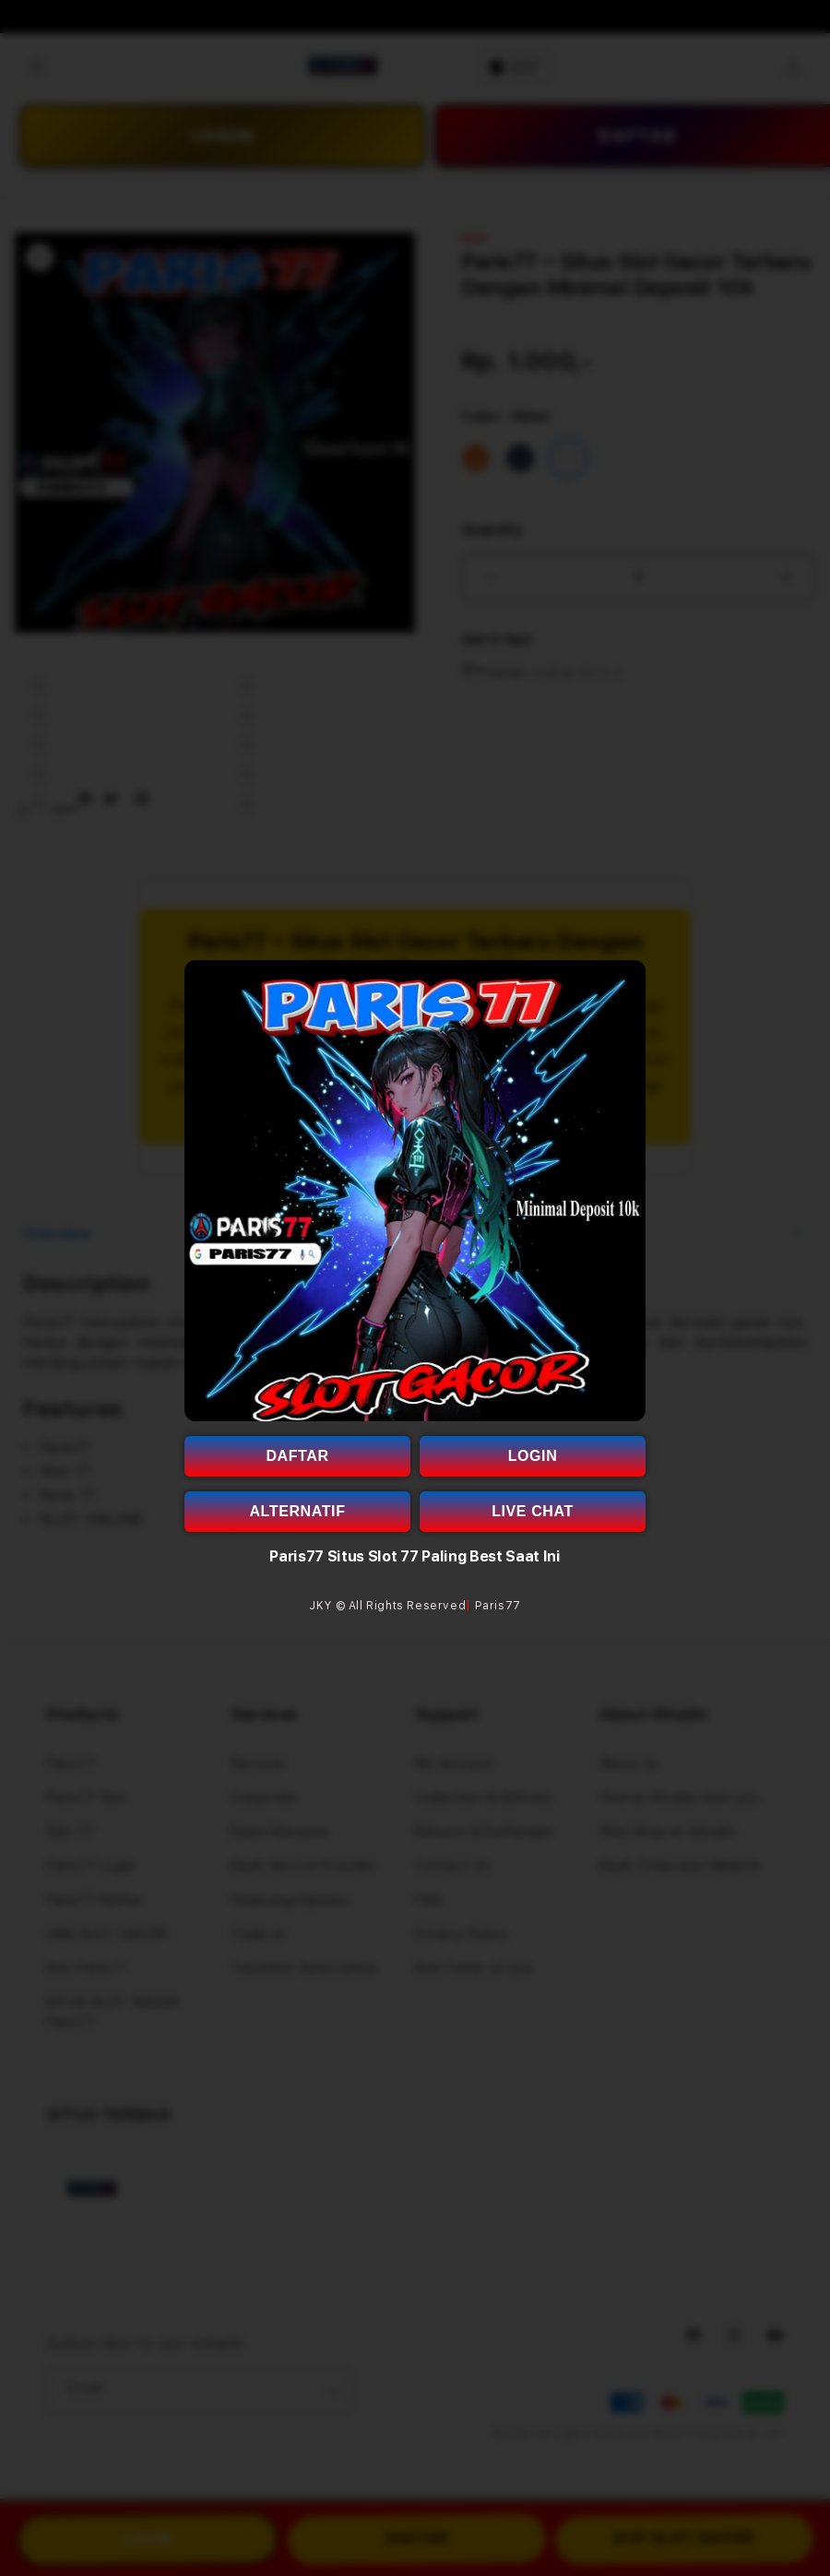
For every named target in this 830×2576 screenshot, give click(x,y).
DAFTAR (297, 1456)
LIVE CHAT (533, 1511)
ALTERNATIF (297, 1511)
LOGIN (533, 1456)
